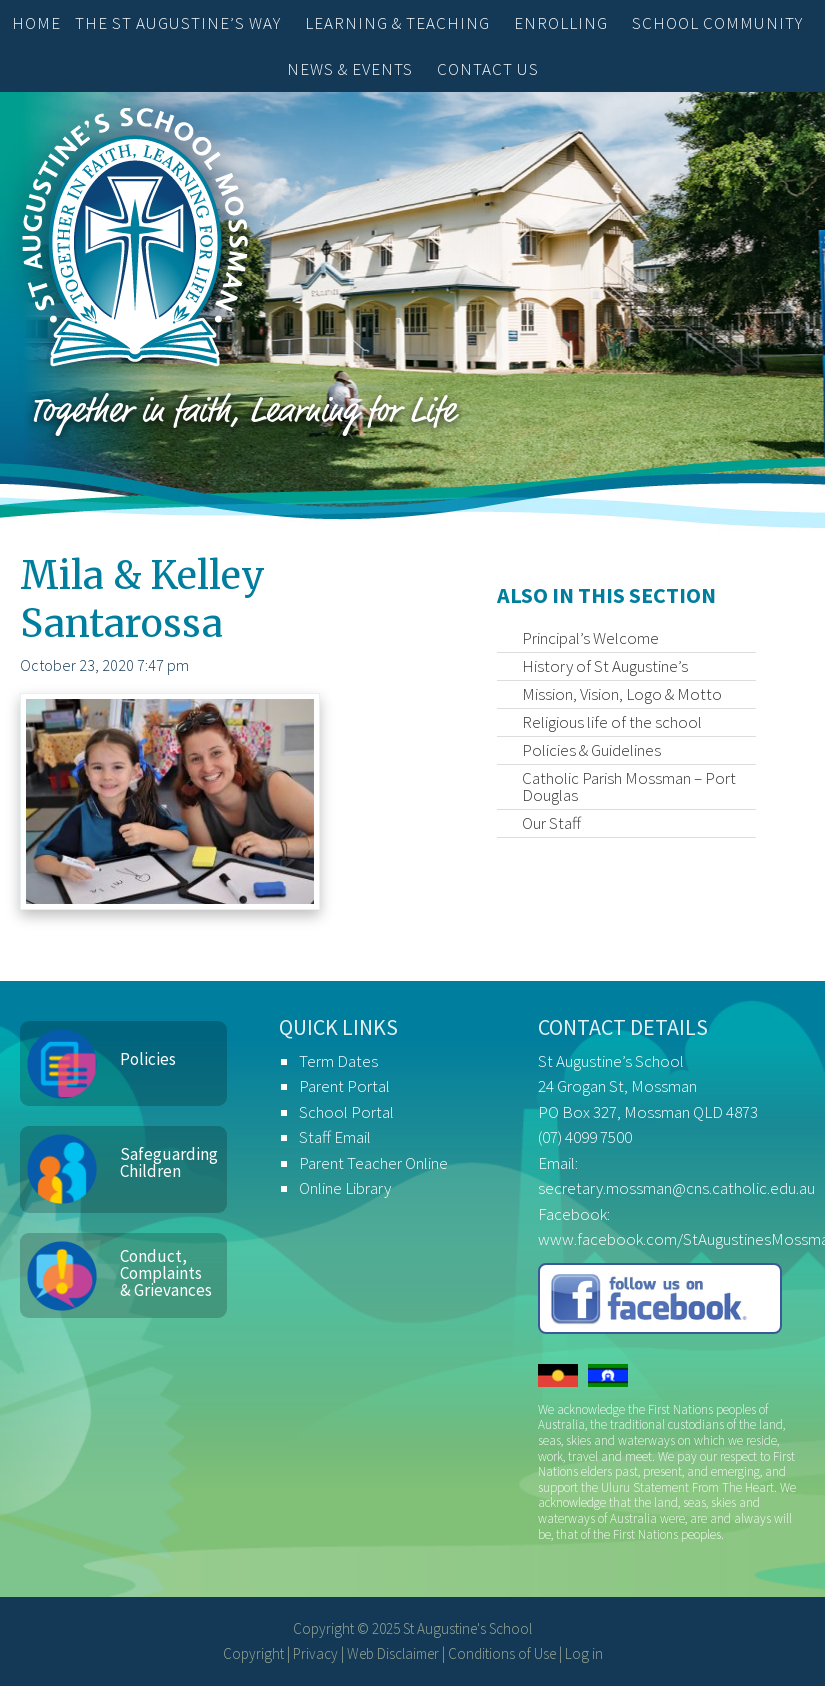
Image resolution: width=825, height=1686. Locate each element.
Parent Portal (344, 1086)
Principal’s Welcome (590, 638)
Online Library (345, 1188)
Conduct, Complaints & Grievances (166, 1273)
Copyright (253, 1653)
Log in (584, 1653)
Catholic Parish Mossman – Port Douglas (629, 786)
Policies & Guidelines (591, 750)
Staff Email (335, 1137)
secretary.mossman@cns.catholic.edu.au (676, 1188)
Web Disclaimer (393, 1653)
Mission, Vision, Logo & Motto (622, 694)
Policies (148, 1059)
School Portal (346, 1112)
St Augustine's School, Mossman (135, 242)
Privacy (315, 1653)
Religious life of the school (612, 722)
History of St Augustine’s (605, 666)
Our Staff (551, 823)
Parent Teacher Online (373, 1163)
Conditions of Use (502, 1653)
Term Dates (338, 1061)
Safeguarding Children (169, 1162)
